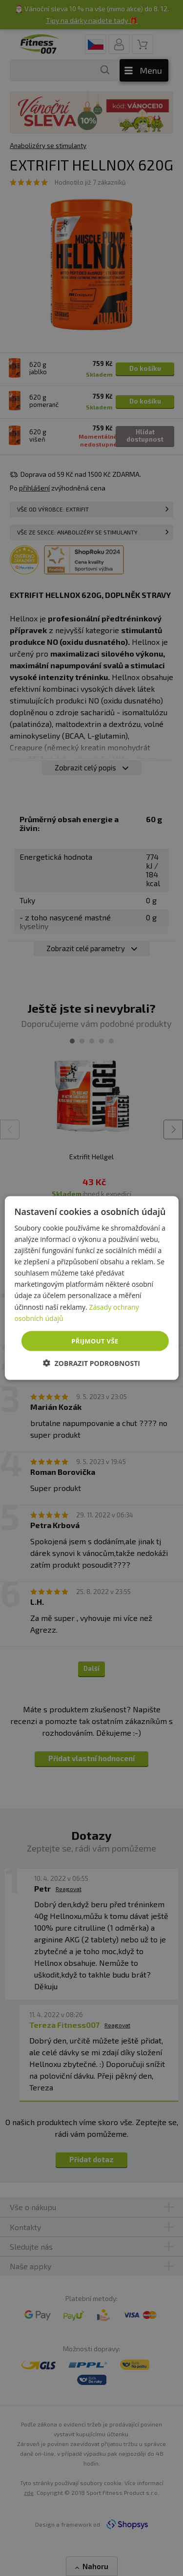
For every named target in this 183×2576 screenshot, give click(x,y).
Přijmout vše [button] (94, 1340)
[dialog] (91, 1288)
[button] (91, 1363)
